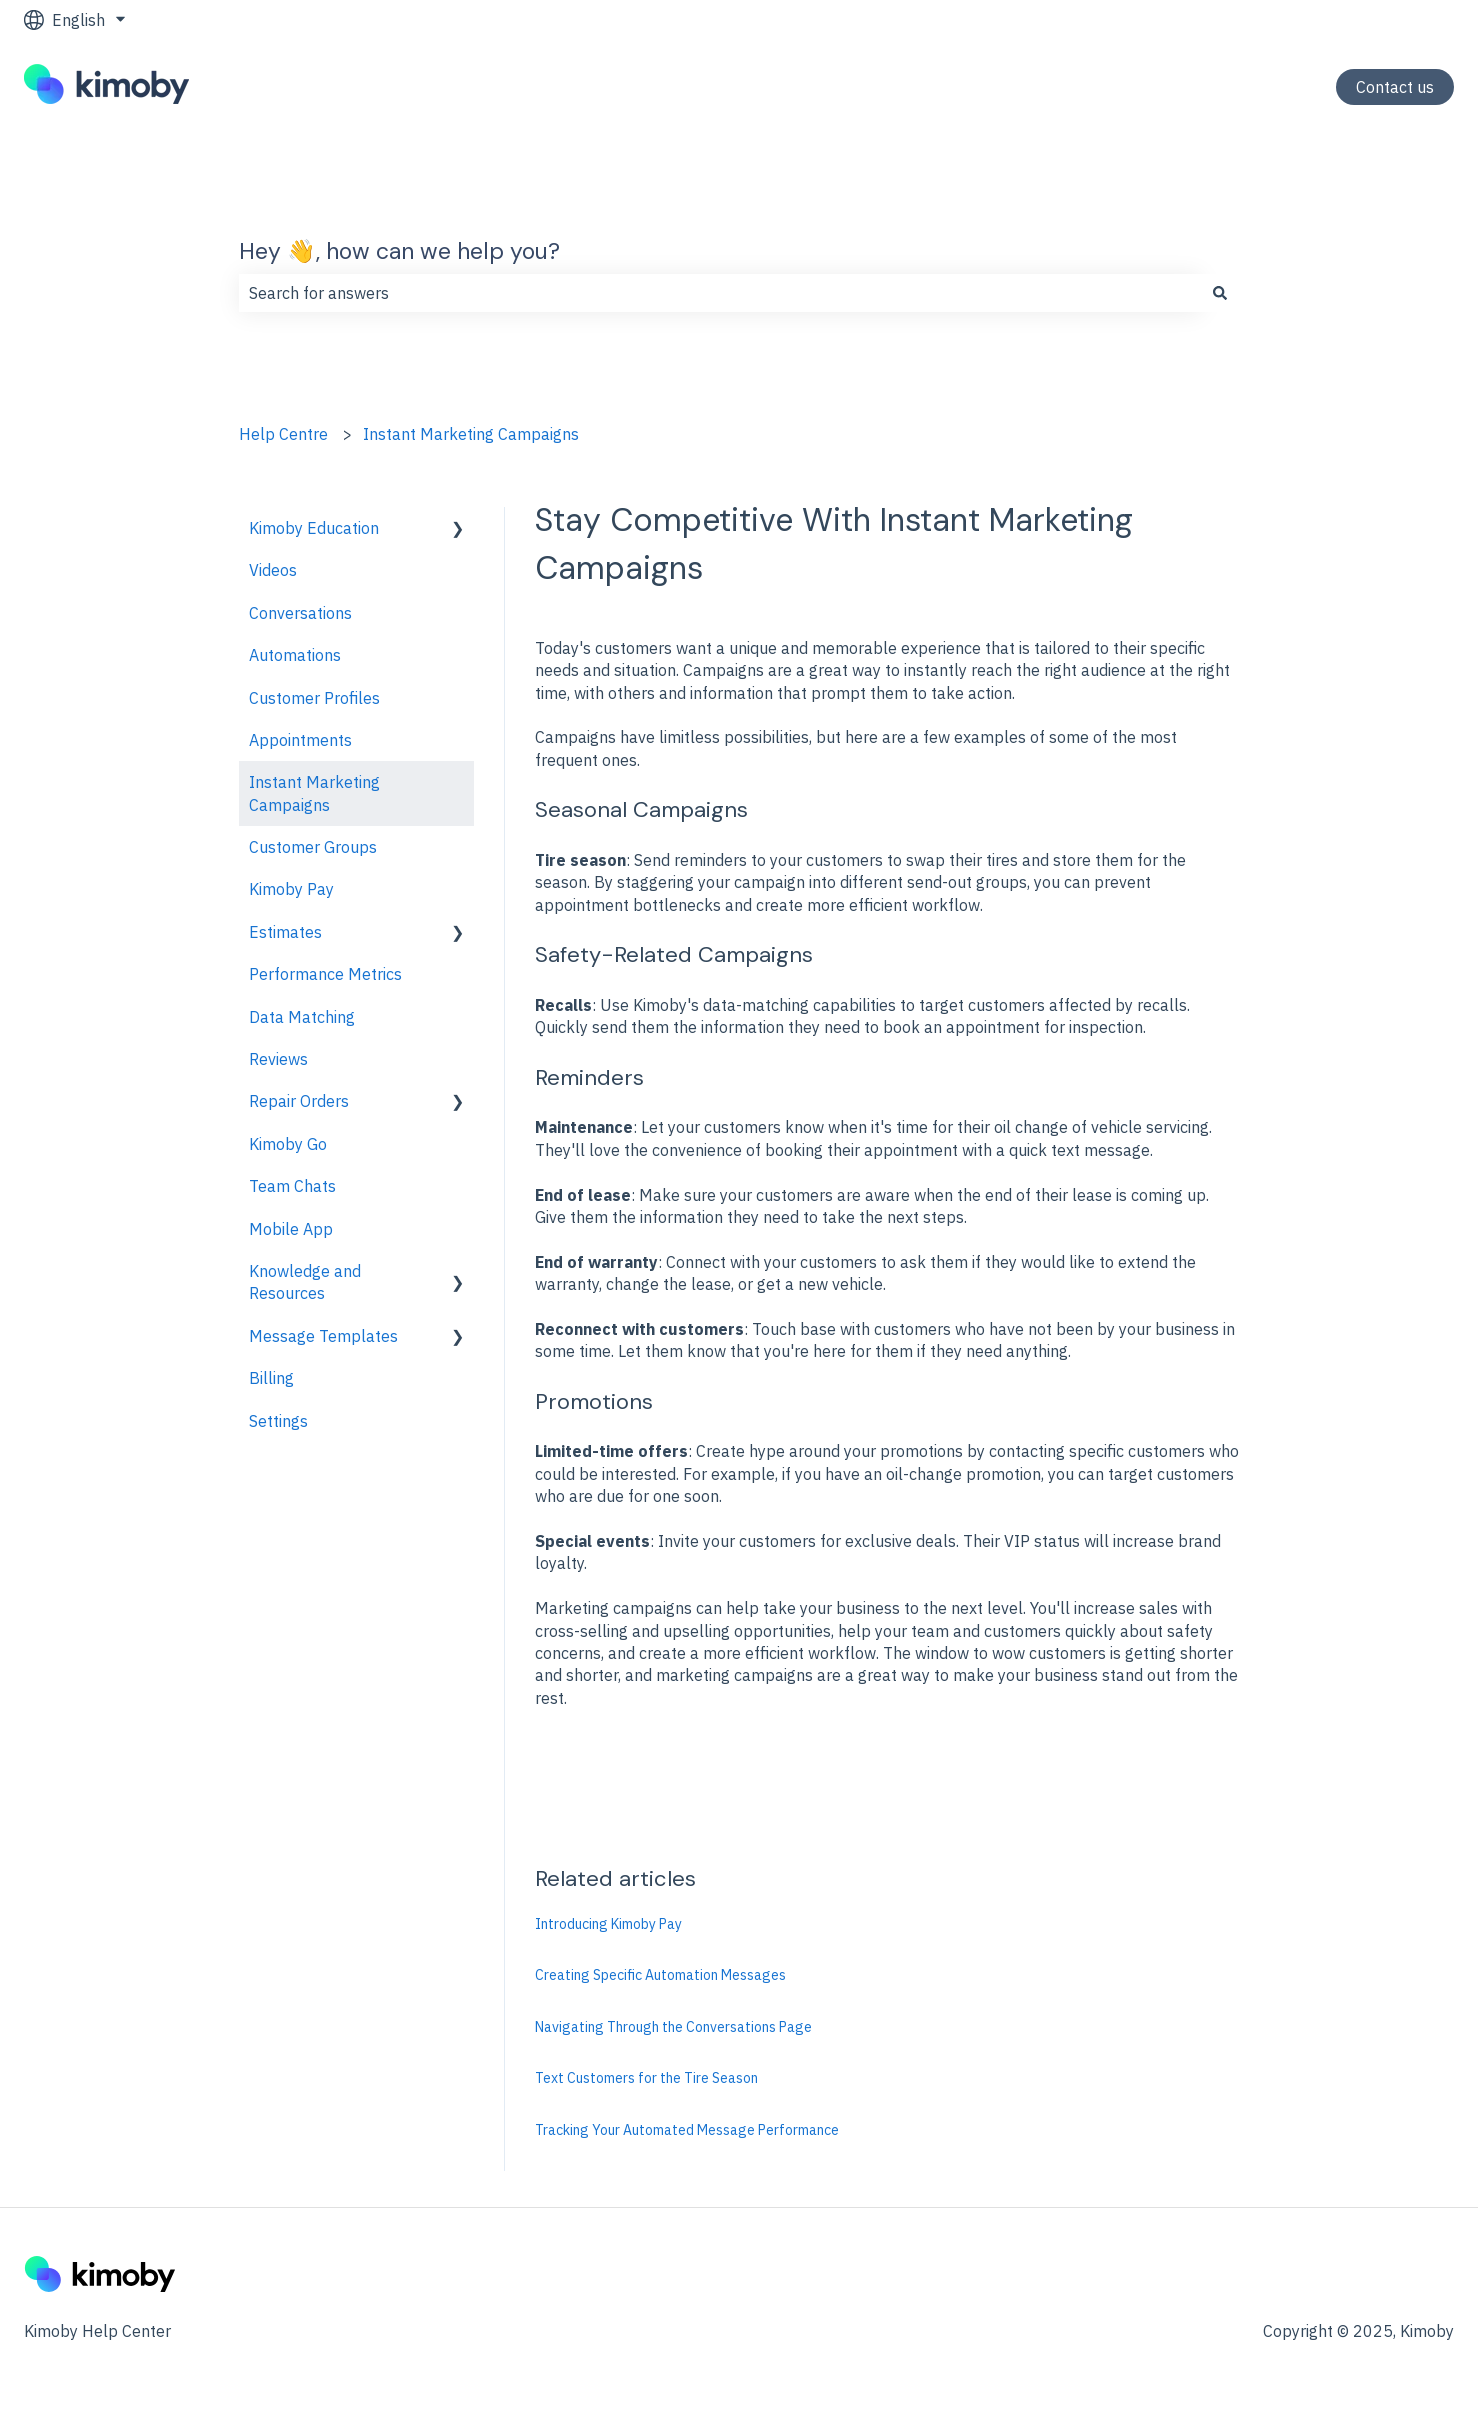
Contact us (1395, 87)
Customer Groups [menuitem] (313, 847)
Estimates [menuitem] (285, 932)
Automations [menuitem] (295, 655)
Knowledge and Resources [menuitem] (305, 1282)
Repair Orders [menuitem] (299, 1101)
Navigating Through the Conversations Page (673, 2027)
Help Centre (283, 434)
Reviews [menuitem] (278, 1059)
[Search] (1220, 293)
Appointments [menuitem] (300, 740)
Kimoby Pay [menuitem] (291, 889)
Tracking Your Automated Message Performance (687, 2130)
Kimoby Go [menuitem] (288, 1144)
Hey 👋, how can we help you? (399, 251)
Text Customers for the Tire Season (646, 2078)
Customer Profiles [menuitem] (314, 698)
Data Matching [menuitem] (302, 1017)
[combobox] (720, 293)
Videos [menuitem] (273, 570)
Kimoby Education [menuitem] (314, 528)
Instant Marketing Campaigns (471, 434)
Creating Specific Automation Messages (660, 1975)
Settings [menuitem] (278, 1421)
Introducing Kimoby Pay (608, 1924)
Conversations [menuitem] (300, 613)
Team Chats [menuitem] (292, 1186)
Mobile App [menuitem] (291, 1229)
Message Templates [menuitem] (323, 1336)
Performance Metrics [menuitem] (325, 974)
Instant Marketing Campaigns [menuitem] (314, 793)
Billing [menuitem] (271, 1378)
